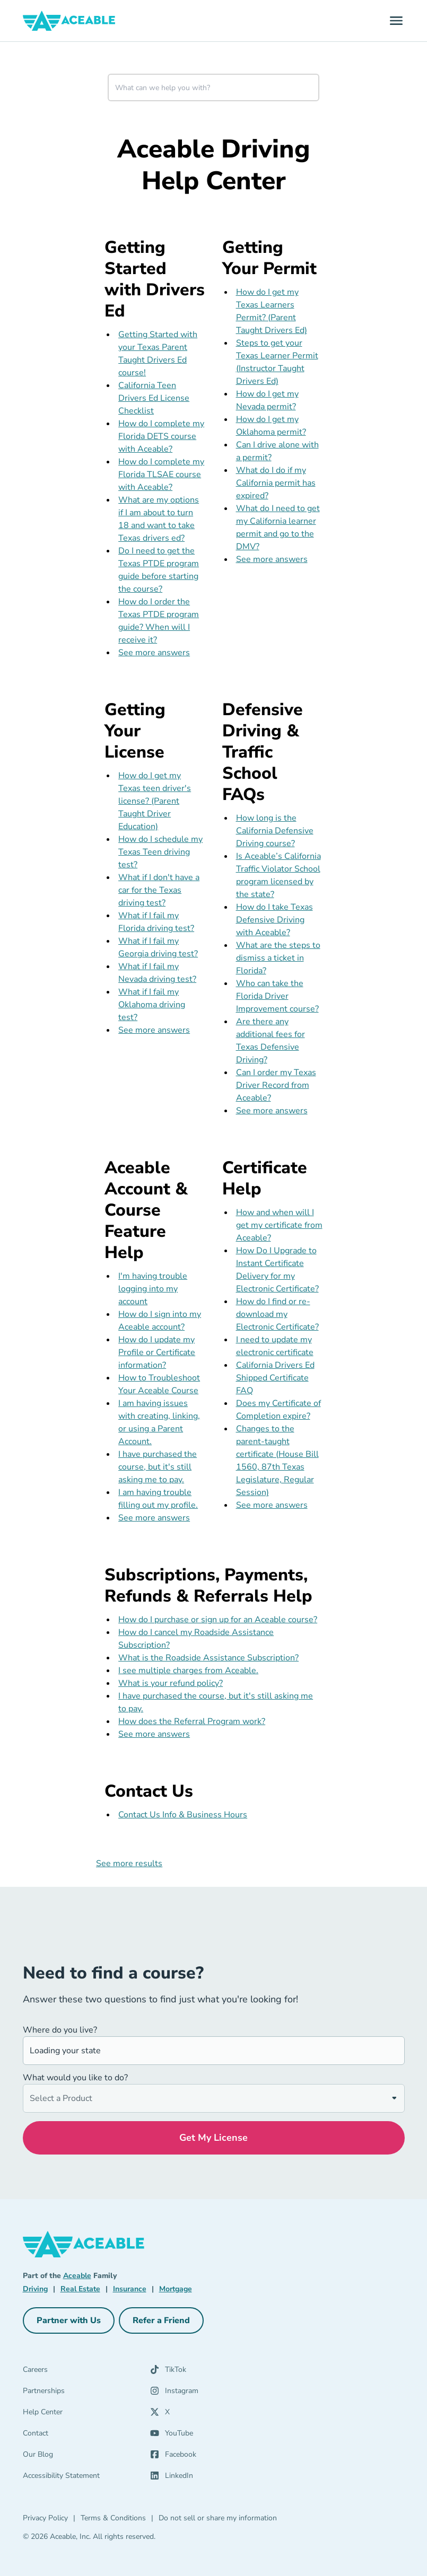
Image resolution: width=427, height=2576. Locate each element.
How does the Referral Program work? (191, 1721)
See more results (129, 1863)
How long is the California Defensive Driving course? (274, 830)
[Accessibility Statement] (86, 2478)
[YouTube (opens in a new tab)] (207, 2435)
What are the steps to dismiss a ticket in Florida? (278, 958)
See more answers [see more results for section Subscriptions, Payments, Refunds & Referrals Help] (154, 1734)
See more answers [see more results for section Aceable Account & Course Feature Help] (154, 1518)
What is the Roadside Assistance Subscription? (208, 1658)
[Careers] (86, 2371)
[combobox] (213, 87)
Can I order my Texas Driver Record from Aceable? (276, 1085)
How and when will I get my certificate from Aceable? (279, 1225)
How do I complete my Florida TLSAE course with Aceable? (161, 474)
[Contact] (86, 2435)
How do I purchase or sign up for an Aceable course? (217, 1619)
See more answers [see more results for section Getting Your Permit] (272, 559)
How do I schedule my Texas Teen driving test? (160, 852)
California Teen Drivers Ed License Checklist (153, 398)
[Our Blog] (86, 2456)
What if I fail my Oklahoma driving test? (151, 1004)
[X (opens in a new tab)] (207, 2414)
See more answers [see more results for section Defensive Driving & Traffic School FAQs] (272, 1110)
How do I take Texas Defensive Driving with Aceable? (274, 919)
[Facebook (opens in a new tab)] (207, 2456)
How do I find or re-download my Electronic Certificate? (277, 1314)
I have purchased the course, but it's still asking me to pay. (157, 1466)
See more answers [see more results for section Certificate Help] (272, 1505)
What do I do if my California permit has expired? (276, 483)
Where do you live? (60, 2030)
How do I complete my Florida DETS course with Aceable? (161, 436)
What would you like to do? (75, 2077)
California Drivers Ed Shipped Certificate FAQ (275, 1377)
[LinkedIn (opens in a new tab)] (207, 2478)
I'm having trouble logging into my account (152, 1288)
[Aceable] (69, 20)
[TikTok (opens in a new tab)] (207, 2371)
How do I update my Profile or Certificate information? (156, 1352)
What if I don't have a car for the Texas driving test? (158, 890)
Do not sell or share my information (218, 2518)
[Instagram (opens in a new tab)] (207, 2393)
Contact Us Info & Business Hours (182, 1815)
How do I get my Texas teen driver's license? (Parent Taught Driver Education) (154, 801)
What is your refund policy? (170, 1683)
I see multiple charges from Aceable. (188, 1670)
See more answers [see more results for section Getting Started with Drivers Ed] (154, 652)
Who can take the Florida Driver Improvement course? (277, 996)
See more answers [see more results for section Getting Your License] (154, 1030)
